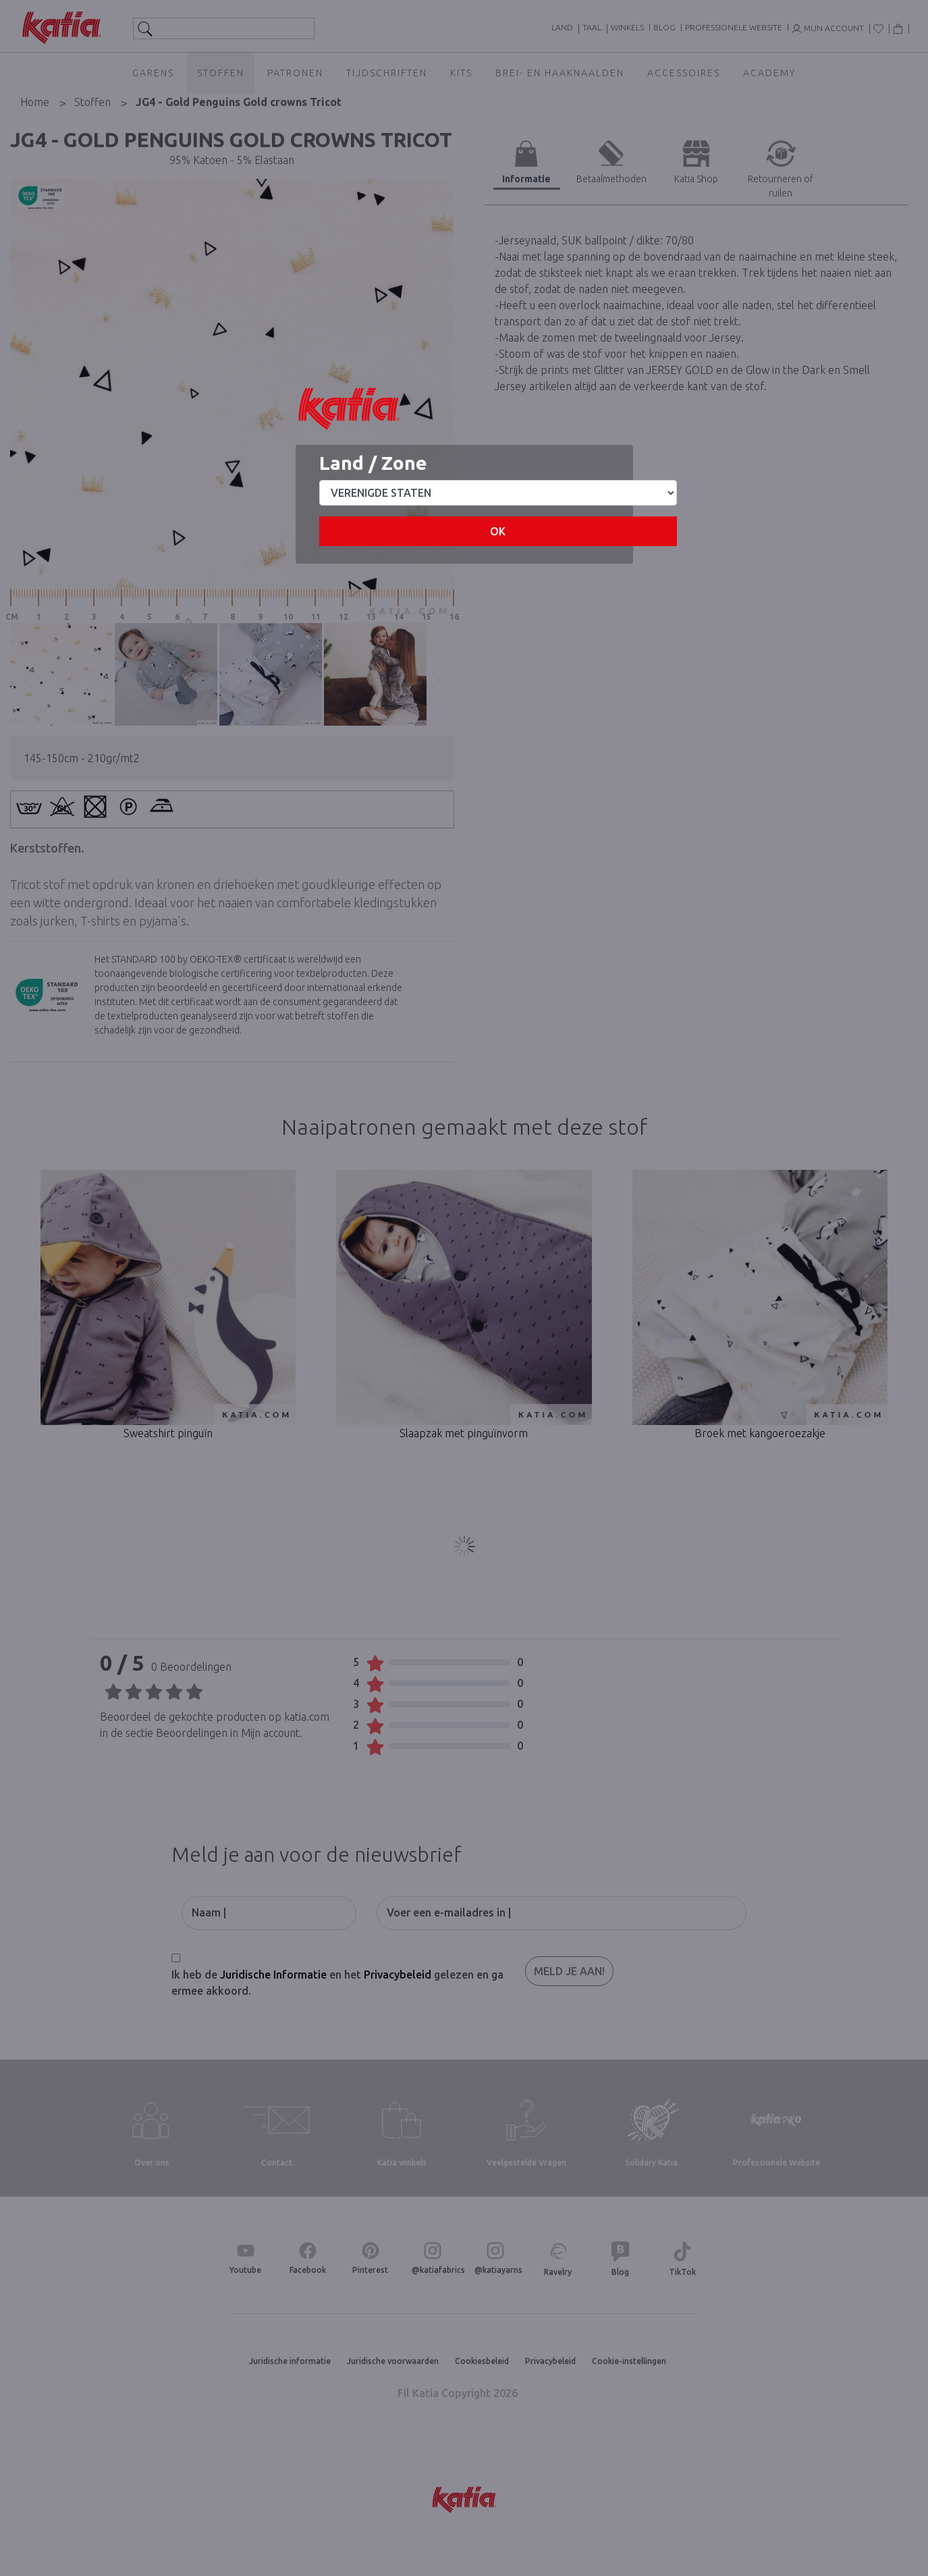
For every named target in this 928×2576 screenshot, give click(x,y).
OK (498, 531)
